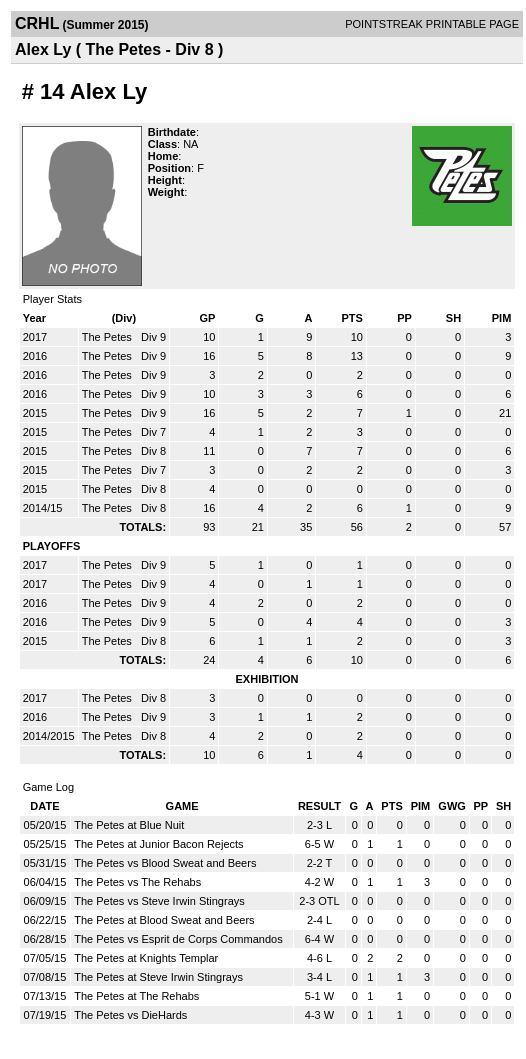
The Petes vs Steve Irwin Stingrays (159, 901)
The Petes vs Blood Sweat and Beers (165, 863)
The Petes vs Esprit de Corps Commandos (178, 939)
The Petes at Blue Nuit (129, 825)
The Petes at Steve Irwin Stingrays (158, 977)
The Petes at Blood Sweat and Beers (164, 920)
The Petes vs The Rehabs (137, 882)
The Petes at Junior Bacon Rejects (158, 844)
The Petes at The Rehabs (136, 996)
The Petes (108, 337)
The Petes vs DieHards (130, 1015)
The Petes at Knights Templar (146, 958)
